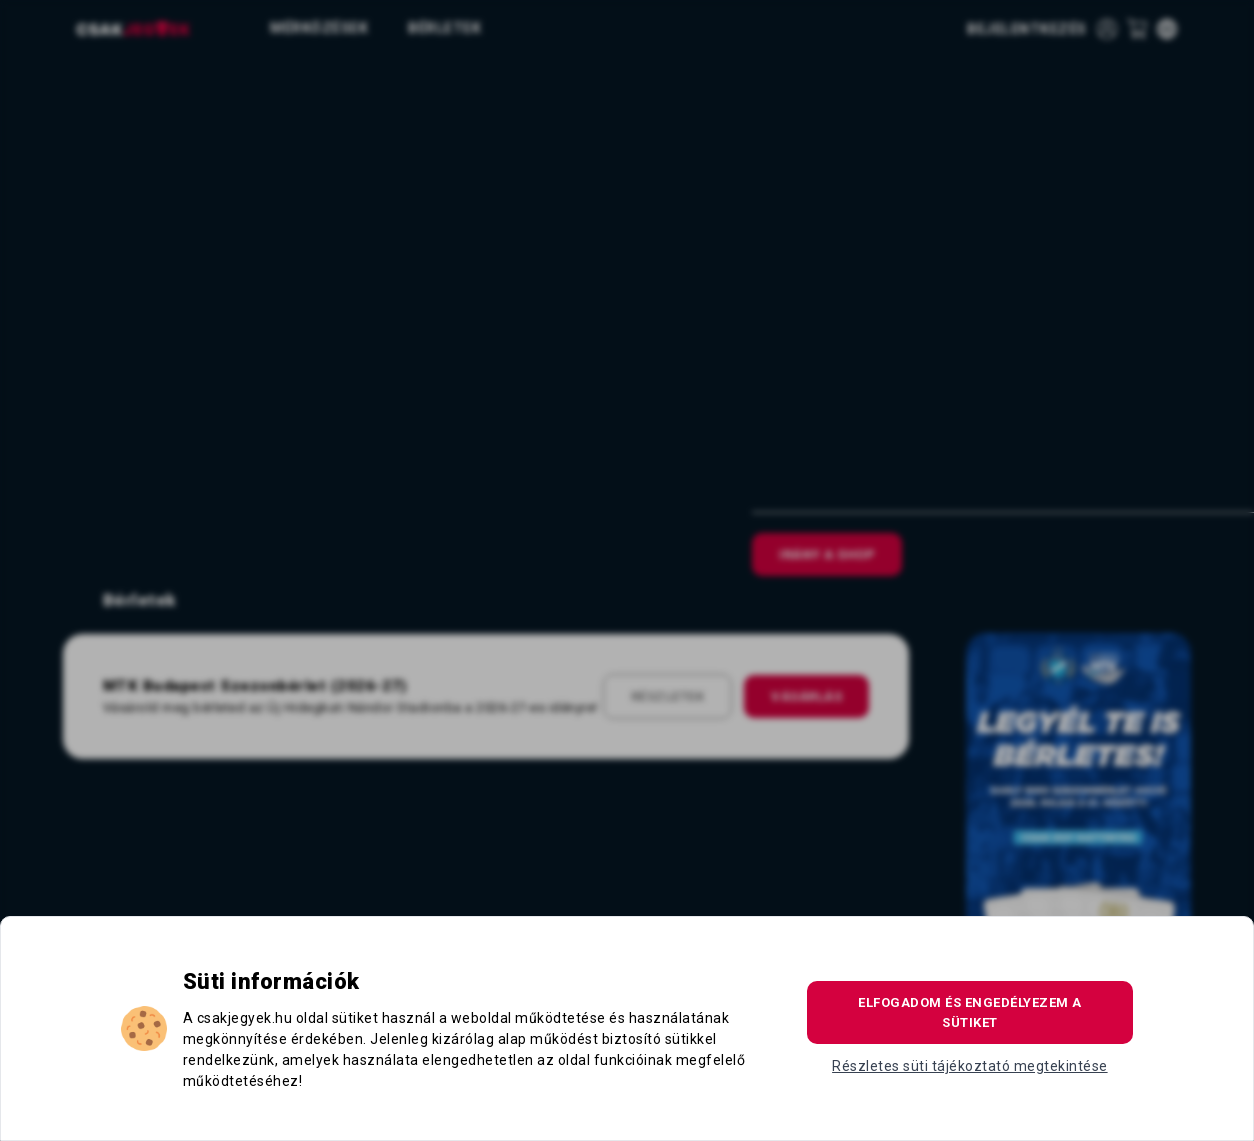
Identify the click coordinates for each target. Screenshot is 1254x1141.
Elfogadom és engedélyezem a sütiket (970, 1012)
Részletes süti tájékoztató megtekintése (970, 1066)
